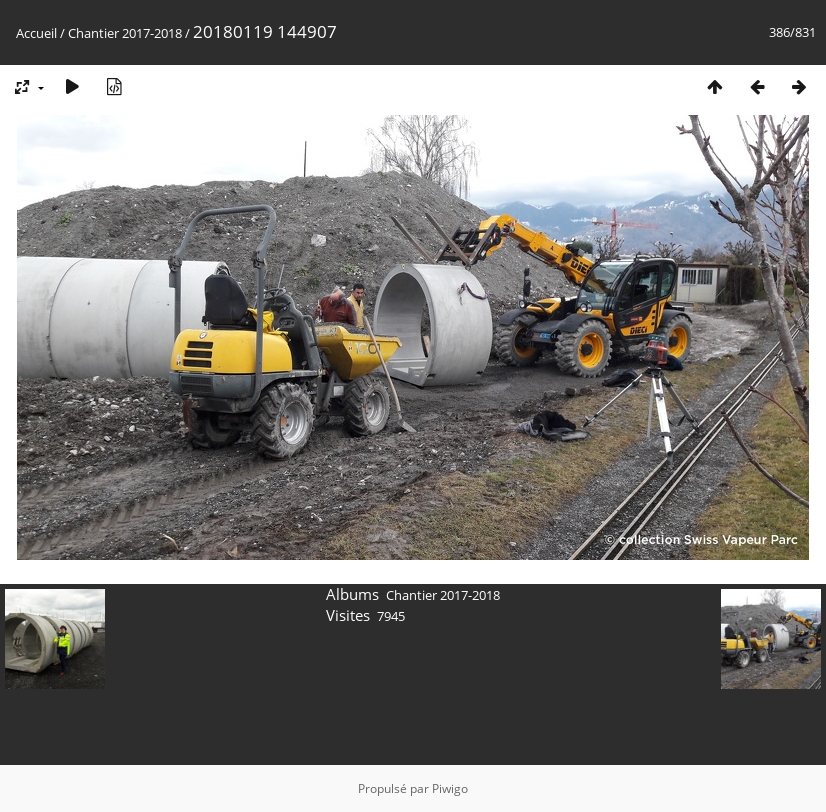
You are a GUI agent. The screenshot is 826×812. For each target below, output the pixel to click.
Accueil (36, 33)
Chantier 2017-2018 (125, 33)
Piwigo (450, 788)
